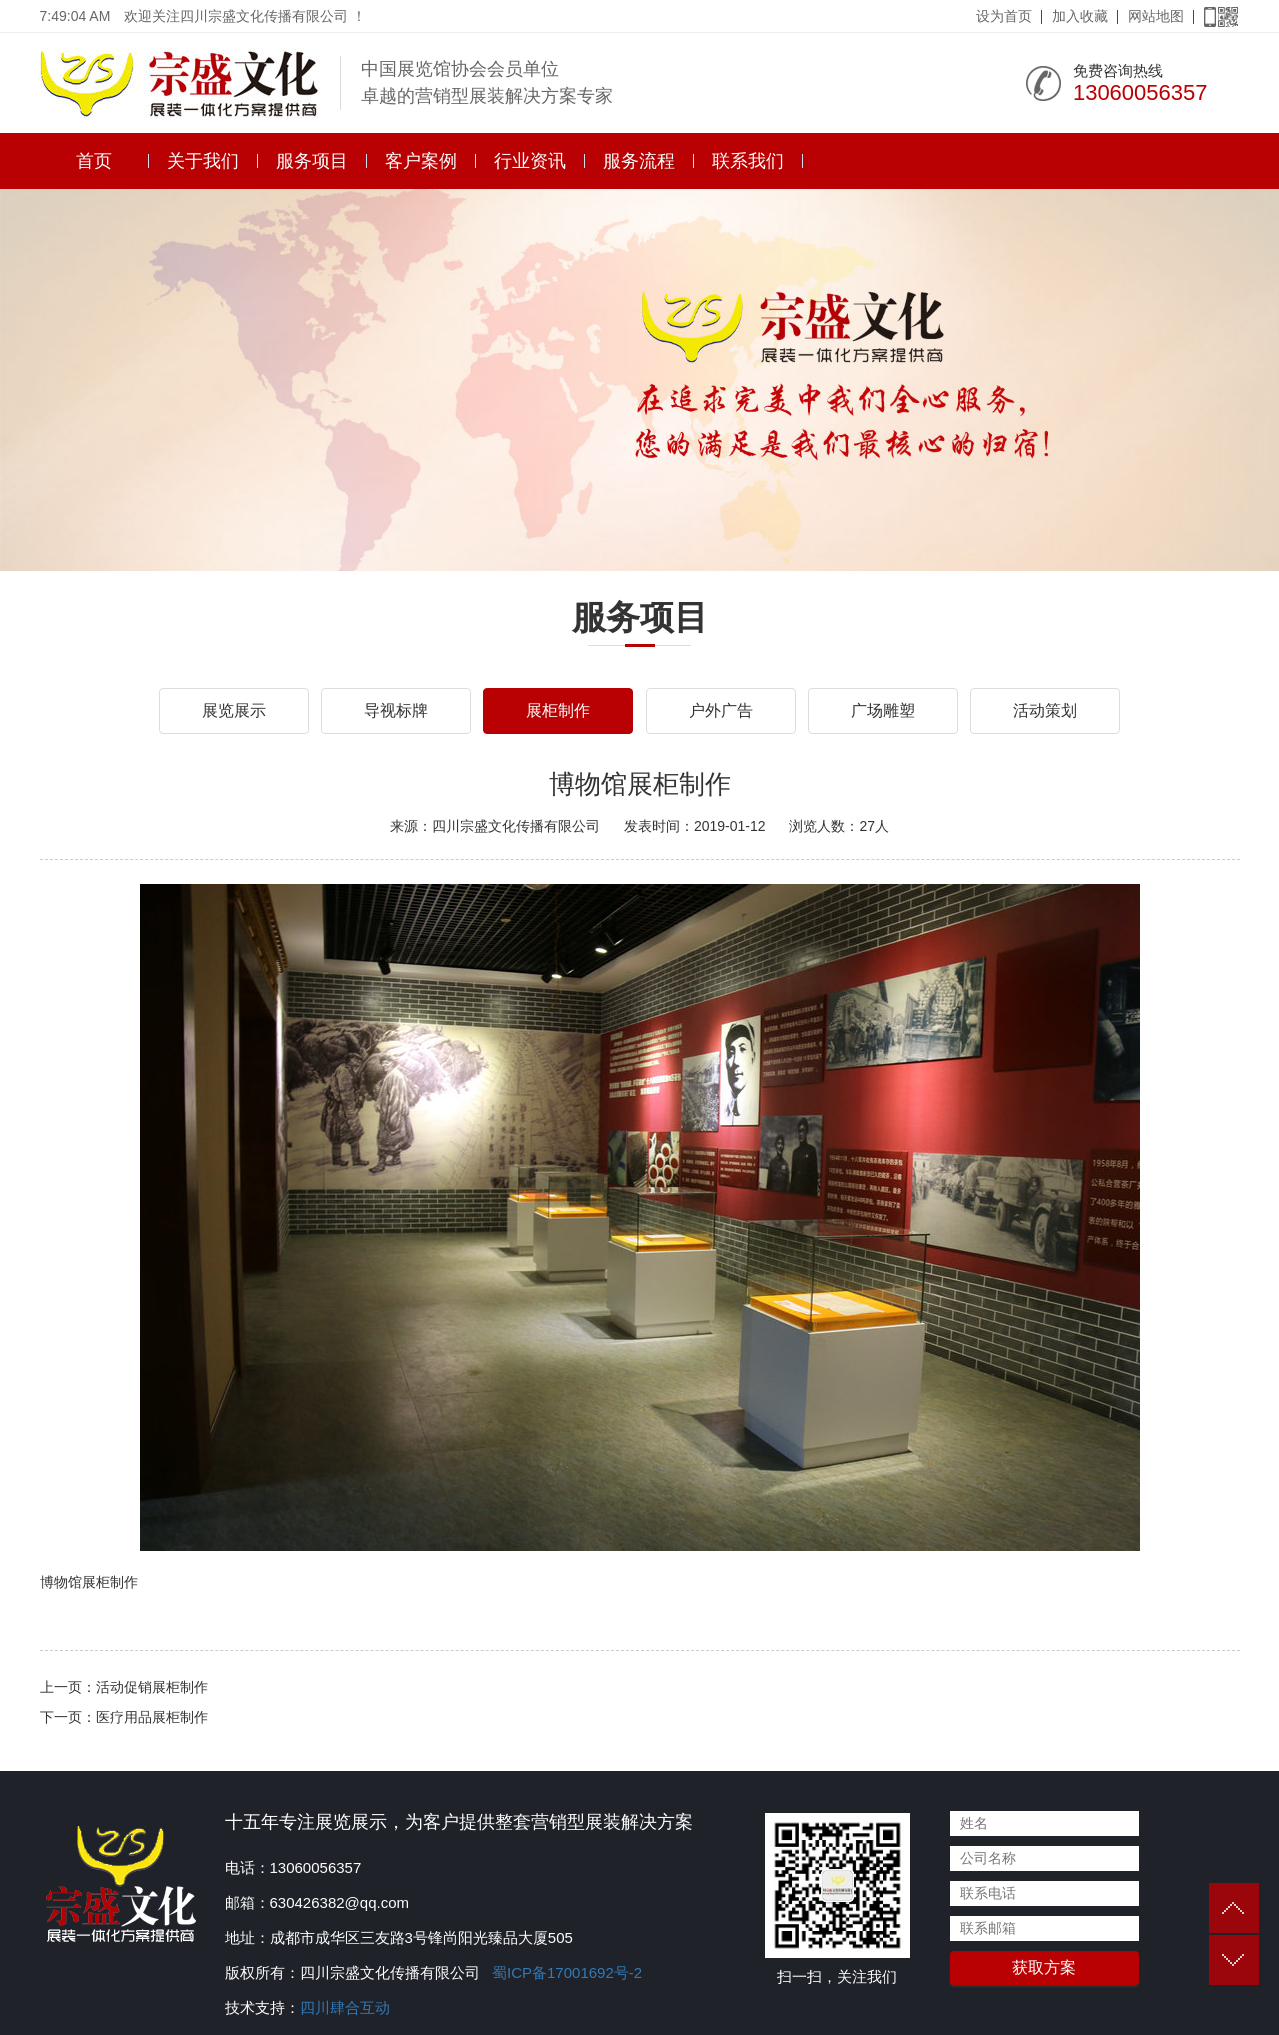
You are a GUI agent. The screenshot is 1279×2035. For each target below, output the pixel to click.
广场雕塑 (883, 710)
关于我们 (203, 161)
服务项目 (312, 161)
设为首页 (1004, 16)
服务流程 (639, 161)
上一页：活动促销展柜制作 (124, 1687)
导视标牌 (396, 710)
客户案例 (421, 161)
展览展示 (234, 710)
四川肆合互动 (345, 2007)
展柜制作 (558, 710)
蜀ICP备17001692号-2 (565, 1972)
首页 (94, 161)
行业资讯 (530, 161)
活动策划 (1045, 710)
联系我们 (748, 161)
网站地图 (1156, 16)
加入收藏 (1080, 16)
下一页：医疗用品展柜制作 (124, 1717)
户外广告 (721, 710)
